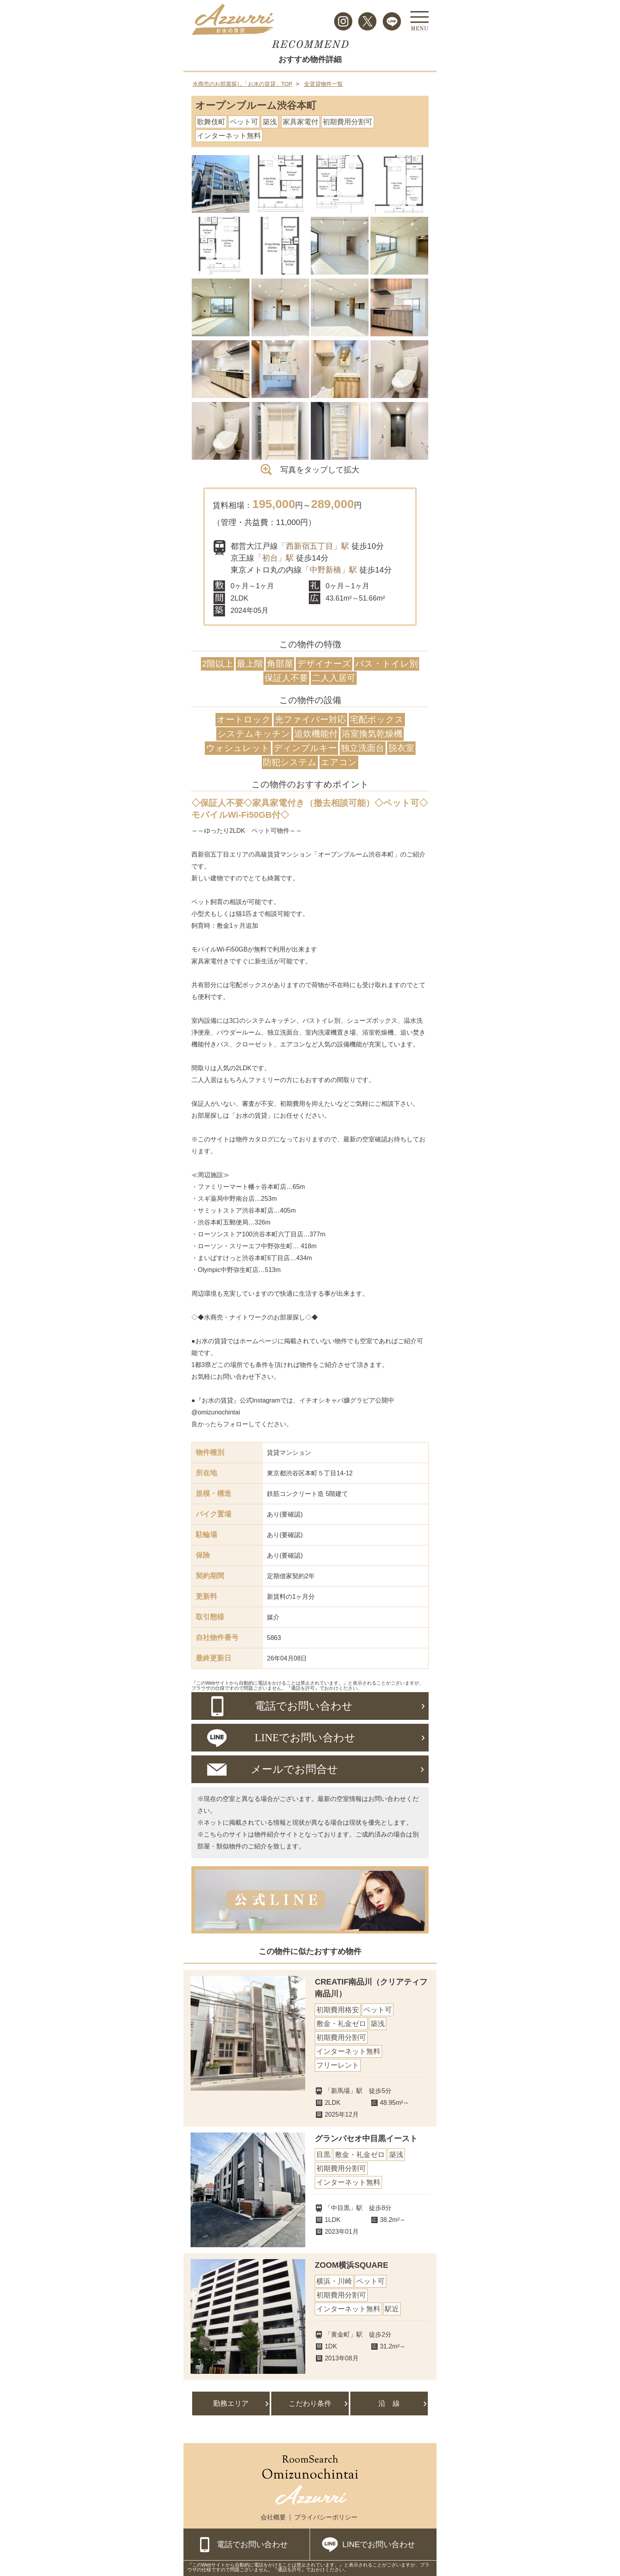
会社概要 (273, 2517)
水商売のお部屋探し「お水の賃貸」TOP (243, 84)
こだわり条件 (310, 2403)
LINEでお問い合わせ (378, 2544)
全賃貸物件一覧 (323, 84)
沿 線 (389, 2403)
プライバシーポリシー (325, 2517)
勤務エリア (231, 2403)
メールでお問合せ (294, 1769)
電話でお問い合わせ (252, 2544)
